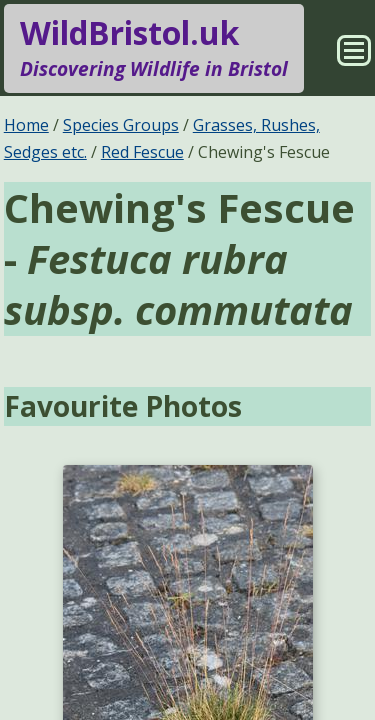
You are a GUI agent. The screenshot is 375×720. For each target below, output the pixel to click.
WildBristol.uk (154, 48)
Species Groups (121, 125)
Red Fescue (142, 152)
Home (26, 125)
